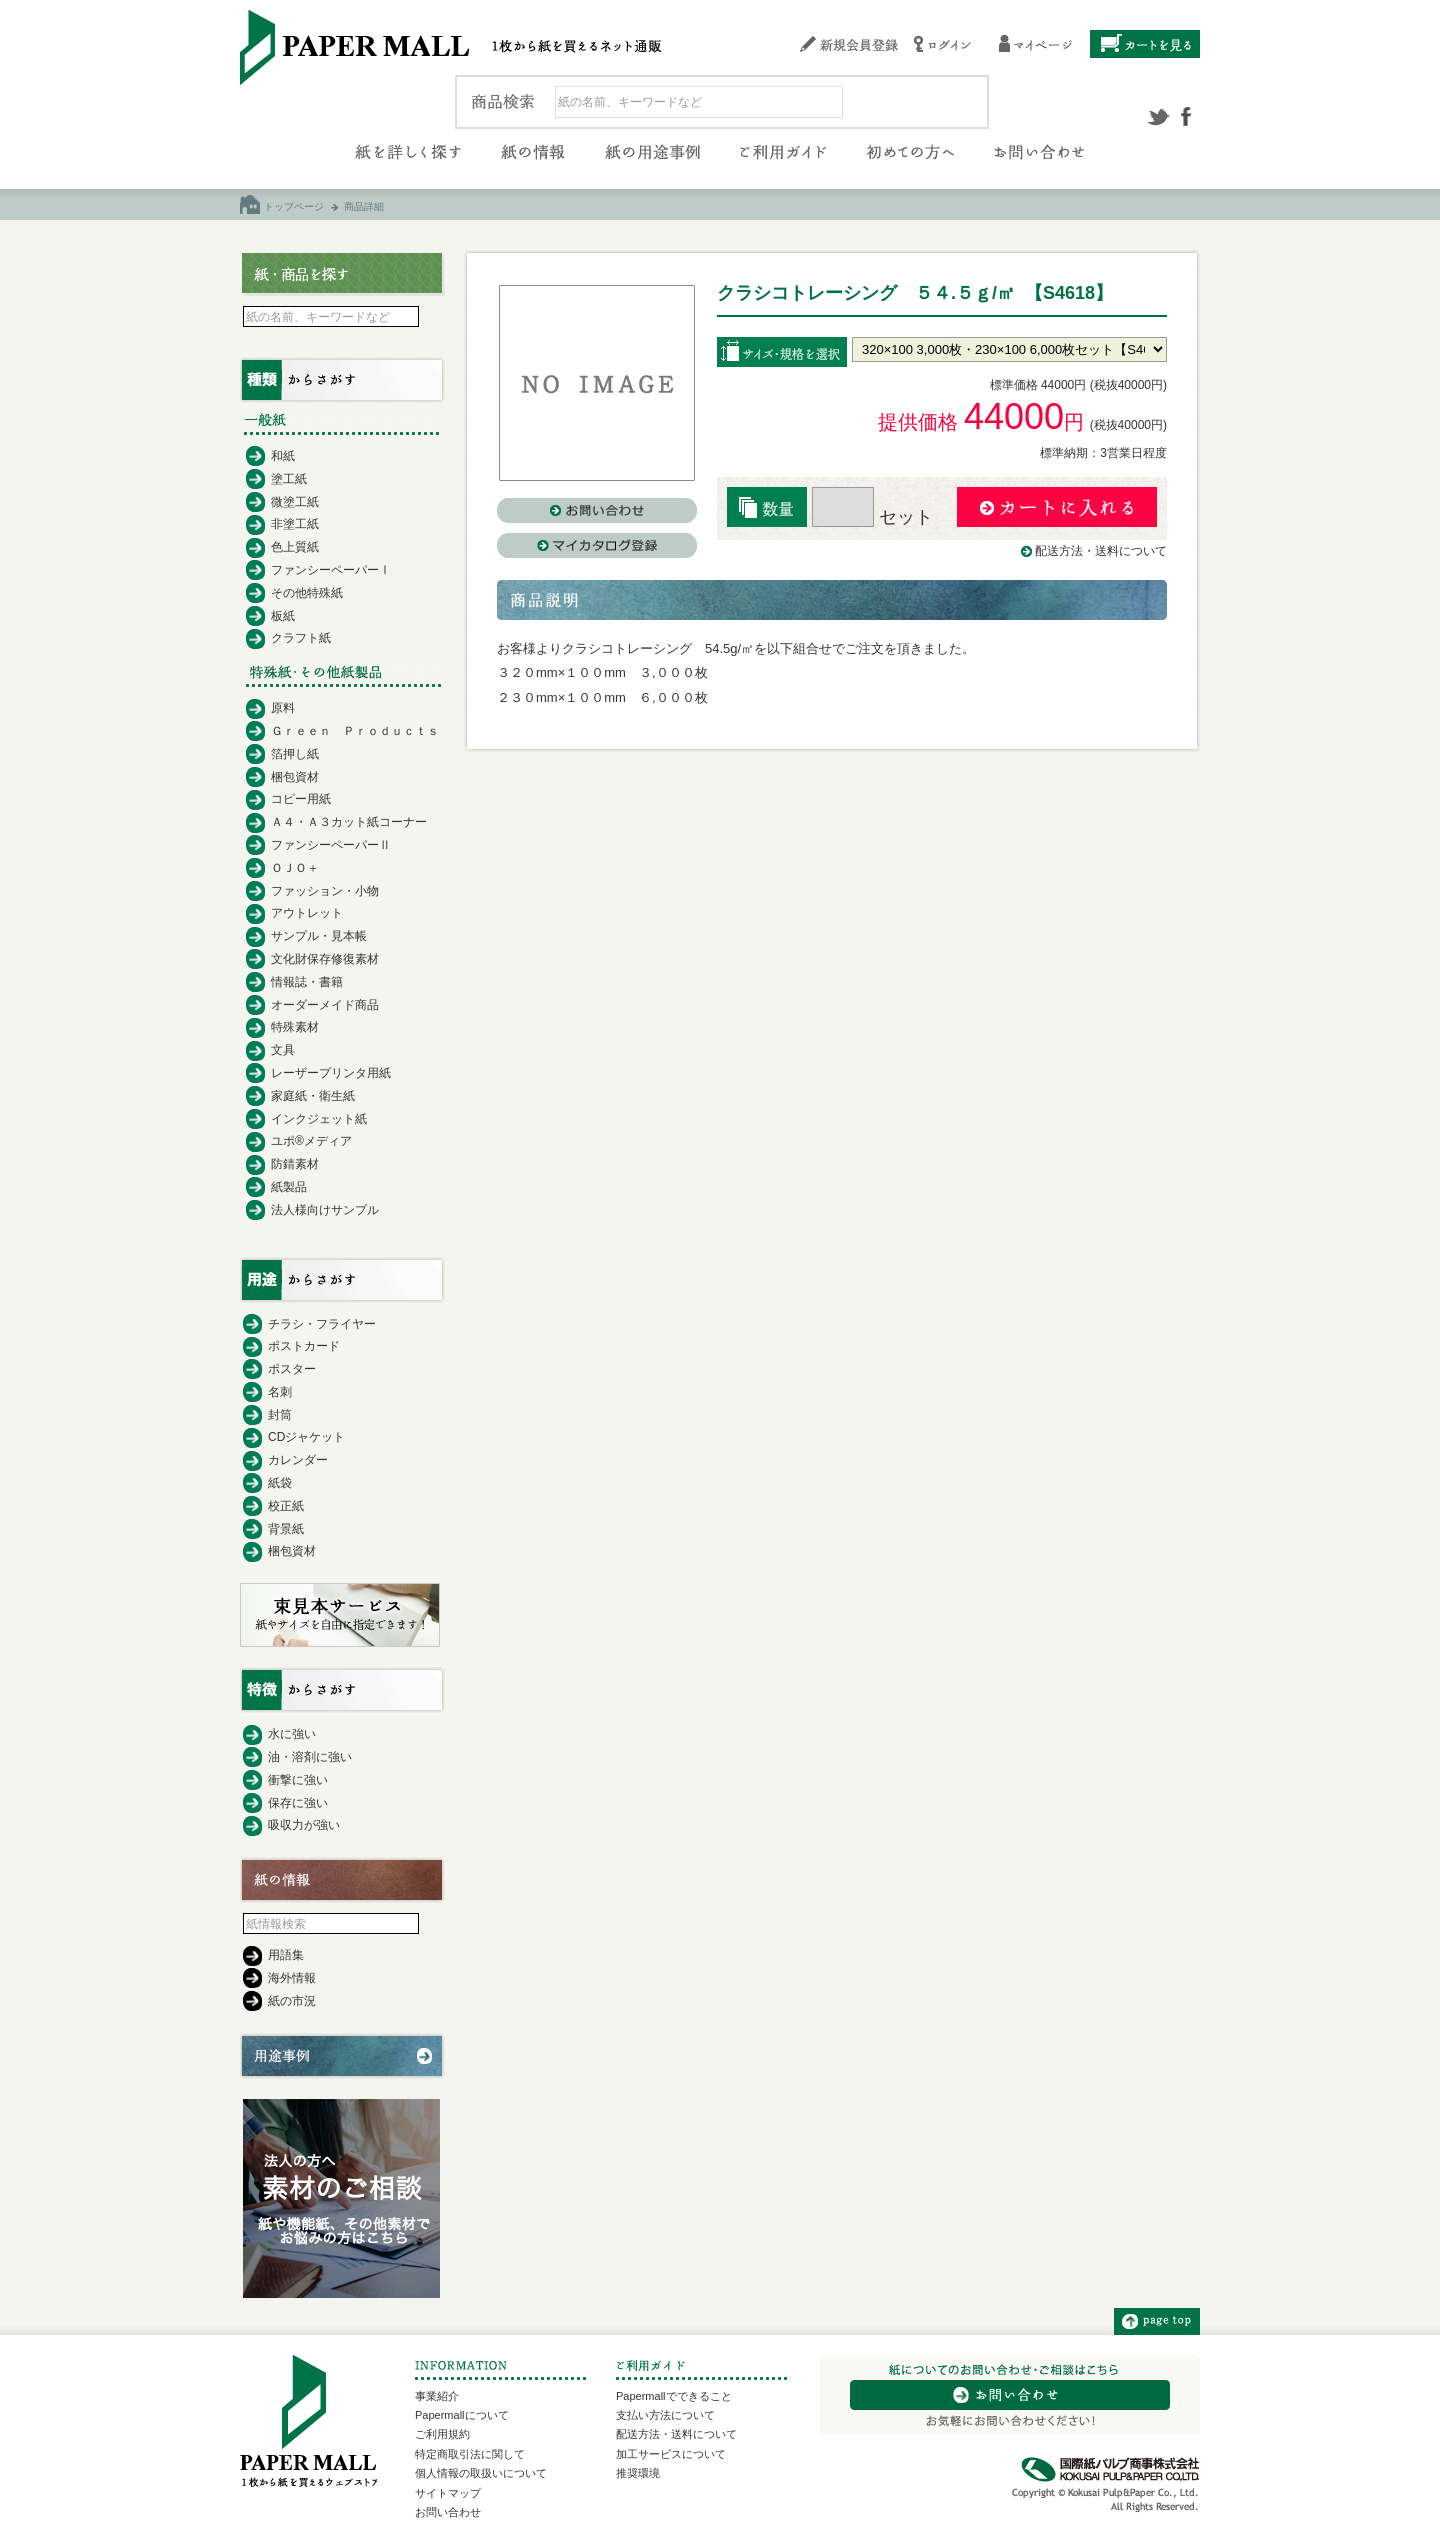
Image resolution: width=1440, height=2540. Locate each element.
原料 (283, 708)
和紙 (283, 456)
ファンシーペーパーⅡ (331, 845)
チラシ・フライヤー (322, 1324)
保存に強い (298, 1803)
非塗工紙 (295, 524)
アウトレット (307, 913)
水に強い (292, 1734)
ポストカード (304, 1346)
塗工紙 (289, 479)
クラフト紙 (301, 638)
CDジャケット (306, 1437)
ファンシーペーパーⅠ (331, 570)
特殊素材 (295, 1027)
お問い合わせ (448, 2512)
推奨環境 (638, 2473)
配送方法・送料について (1101, 551)
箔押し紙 (295, 754)
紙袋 (280, 1483)
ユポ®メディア (311, 1141)
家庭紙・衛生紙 (313, 1096)
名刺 (280, 1392)
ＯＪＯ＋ (295, 868)
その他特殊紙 (307, 593)
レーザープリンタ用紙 (331, 1073)
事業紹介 (437, 2396)
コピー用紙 (301, 799)
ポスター (292, 1369)
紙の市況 (292, 2001)
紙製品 (289, 1187)
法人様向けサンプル (325, 1210)
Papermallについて (462, 2415)
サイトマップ (448, 2493)
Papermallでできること (674, 2396)
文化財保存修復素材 (325, 959)
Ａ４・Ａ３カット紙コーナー (349, 822)
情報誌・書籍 (307, 982)
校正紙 (286, 1506)
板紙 (283, 616)
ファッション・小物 (325, 891)
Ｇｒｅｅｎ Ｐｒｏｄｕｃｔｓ (355, 731)
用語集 (286, 1955)
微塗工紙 (295, 502)
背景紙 (286, 1529)
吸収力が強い (304, 1825)
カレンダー (298, 1460)
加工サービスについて (671, 2454)
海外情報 (292, 1978)
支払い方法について (665, 2415)
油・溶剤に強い (310, 1757)
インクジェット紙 (319, 1119)
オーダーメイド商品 (325, 1005)
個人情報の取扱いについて (481, 2473)
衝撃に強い (298, 1780)
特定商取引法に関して (470, 2454)
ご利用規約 (442, 2434)
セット (872, 517)
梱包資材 (295, 777)
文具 (283, 1050)
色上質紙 (295, 547)
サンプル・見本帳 (319, 936)
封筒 (280, 1415)
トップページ (294, 206)
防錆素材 (295, 1164)
